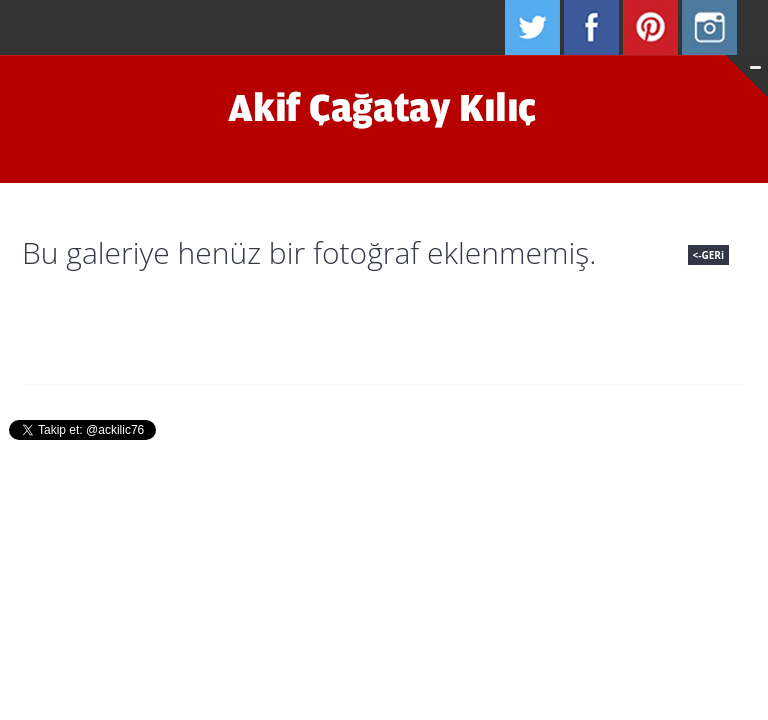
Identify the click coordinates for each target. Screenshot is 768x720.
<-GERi (708, 255)
